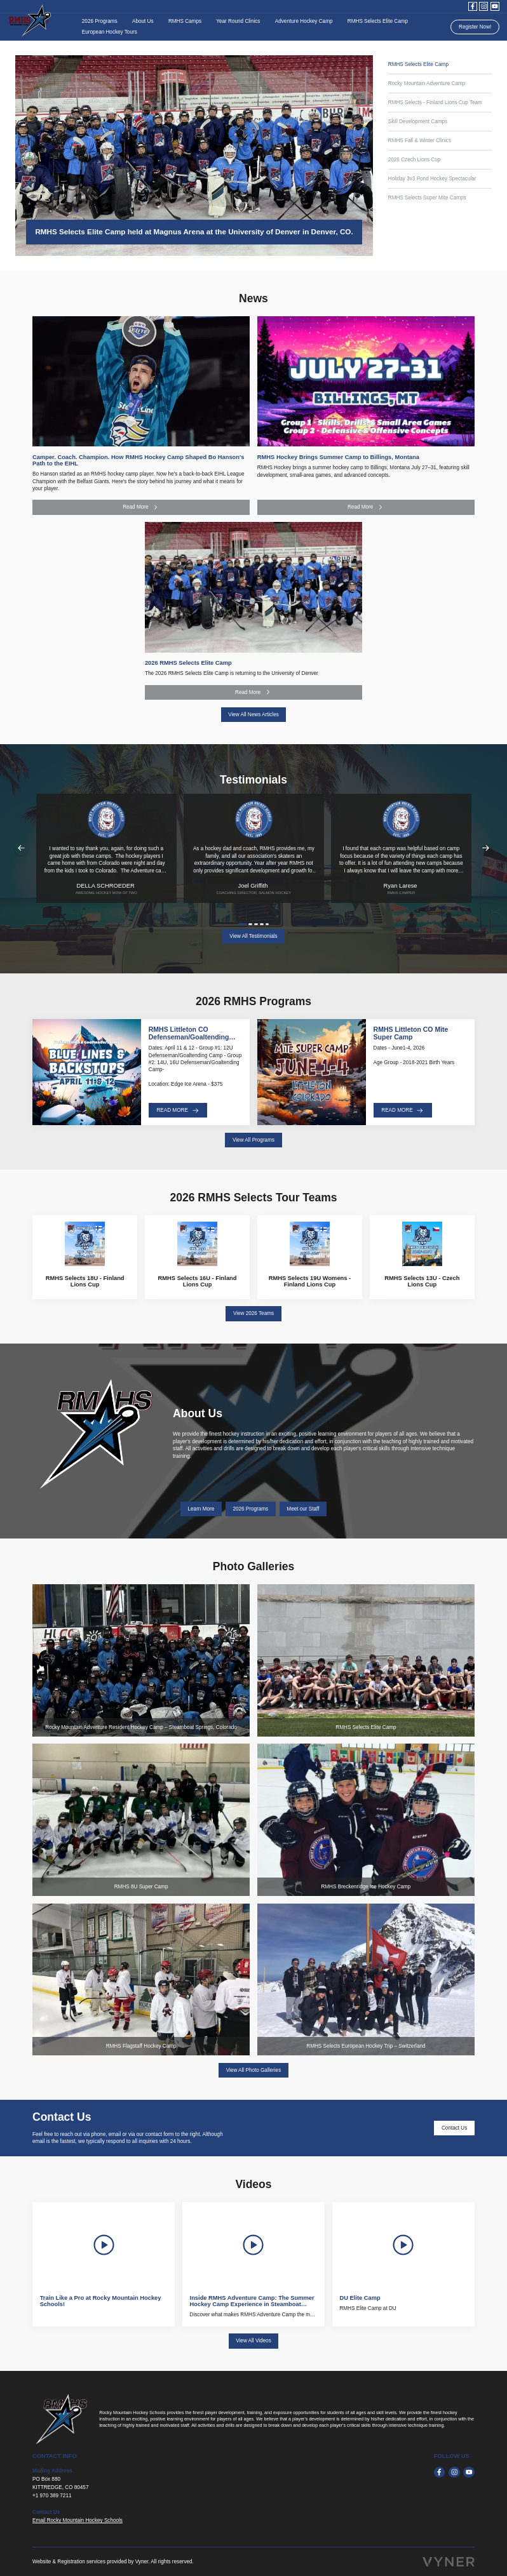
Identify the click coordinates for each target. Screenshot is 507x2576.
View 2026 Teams (253, 1313)
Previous (21, 848)
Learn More (201, 1509)
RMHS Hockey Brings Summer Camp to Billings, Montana (338, 457)
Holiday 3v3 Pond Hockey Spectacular (432, 179)
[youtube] (494, 6)
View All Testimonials (253, 936)
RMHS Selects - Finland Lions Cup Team (435, 102)
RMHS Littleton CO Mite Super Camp (411, 1033)
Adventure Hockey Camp (304, 21)
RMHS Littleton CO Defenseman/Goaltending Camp (189, 1036)
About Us (143, 21)
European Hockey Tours (109, 32)
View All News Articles (253, 714)
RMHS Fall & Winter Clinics (419, 140)
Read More (141, 507)
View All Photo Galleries (253, 2070)
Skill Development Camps (417, 121)
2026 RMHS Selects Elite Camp (188, 663)
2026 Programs (100, 21)
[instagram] (483, 6)
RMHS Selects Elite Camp (378, 21)
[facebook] (472, 6)
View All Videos (253, 2341)
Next (485, 848)
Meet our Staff (303, 1509)
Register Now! (475, 27)
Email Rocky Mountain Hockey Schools (77, 2520)
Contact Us (454, 2128)
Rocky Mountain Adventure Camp (427, 83)
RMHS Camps (184, 21)
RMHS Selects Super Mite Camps (427, 198)
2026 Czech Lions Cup (414, 160)
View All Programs (253, 1140)
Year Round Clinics (238, 21)
